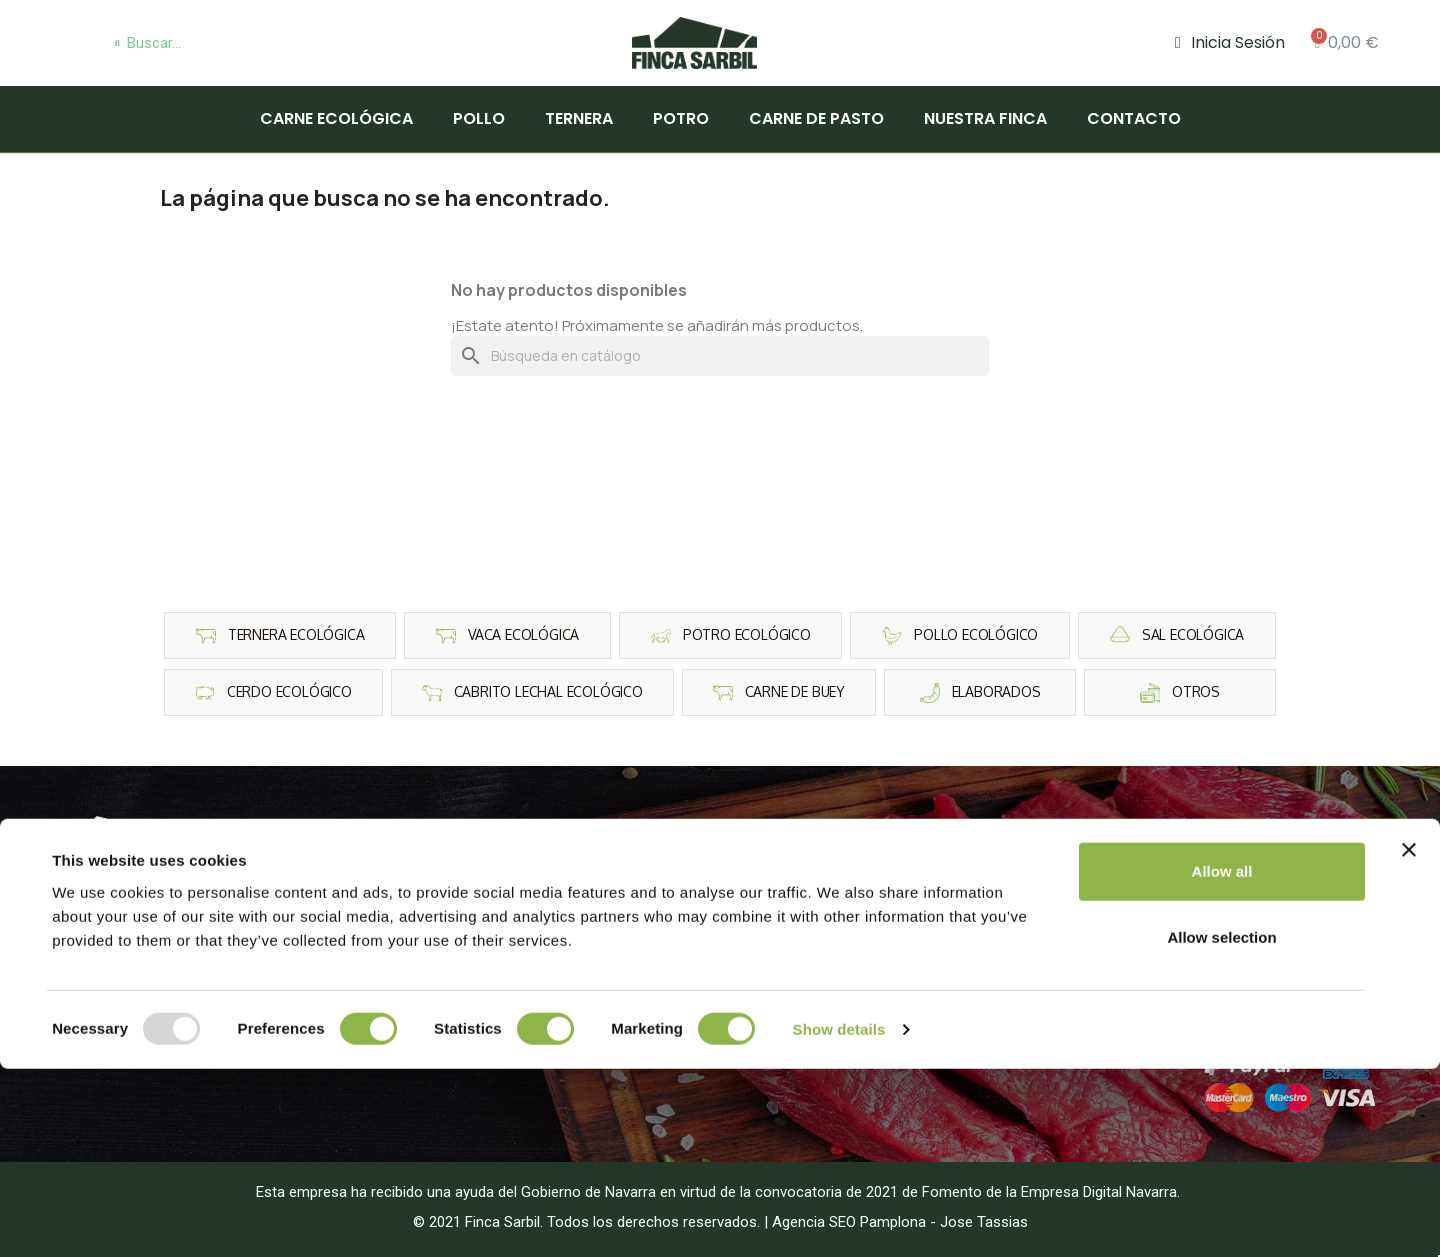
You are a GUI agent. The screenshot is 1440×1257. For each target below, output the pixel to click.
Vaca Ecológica (504, 986)
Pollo (479, 118)
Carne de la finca (832, 926)
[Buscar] (720, 356)
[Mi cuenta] (1230, 43)
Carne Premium (828, 896)
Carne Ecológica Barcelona (867, 986)
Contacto (1134, 118)
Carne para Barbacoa (846, 866)
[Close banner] (1409, 1038)
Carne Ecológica (336, 118)
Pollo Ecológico (506, 896)
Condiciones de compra (1241, 926)
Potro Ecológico (507, 926)
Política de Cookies (1227, 896)
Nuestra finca (985, 118)
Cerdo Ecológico (508, 956)
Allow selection (1221, 1125)
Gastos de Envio (1216, 956)
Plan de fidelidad (1218, 986)
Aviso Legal (1200, 866)
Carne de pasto (816, 118)
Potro (681, 118)
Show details (839, 1217)
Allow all (1222, 1059)
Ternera (579, 118)
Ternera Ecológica (513, 866)
